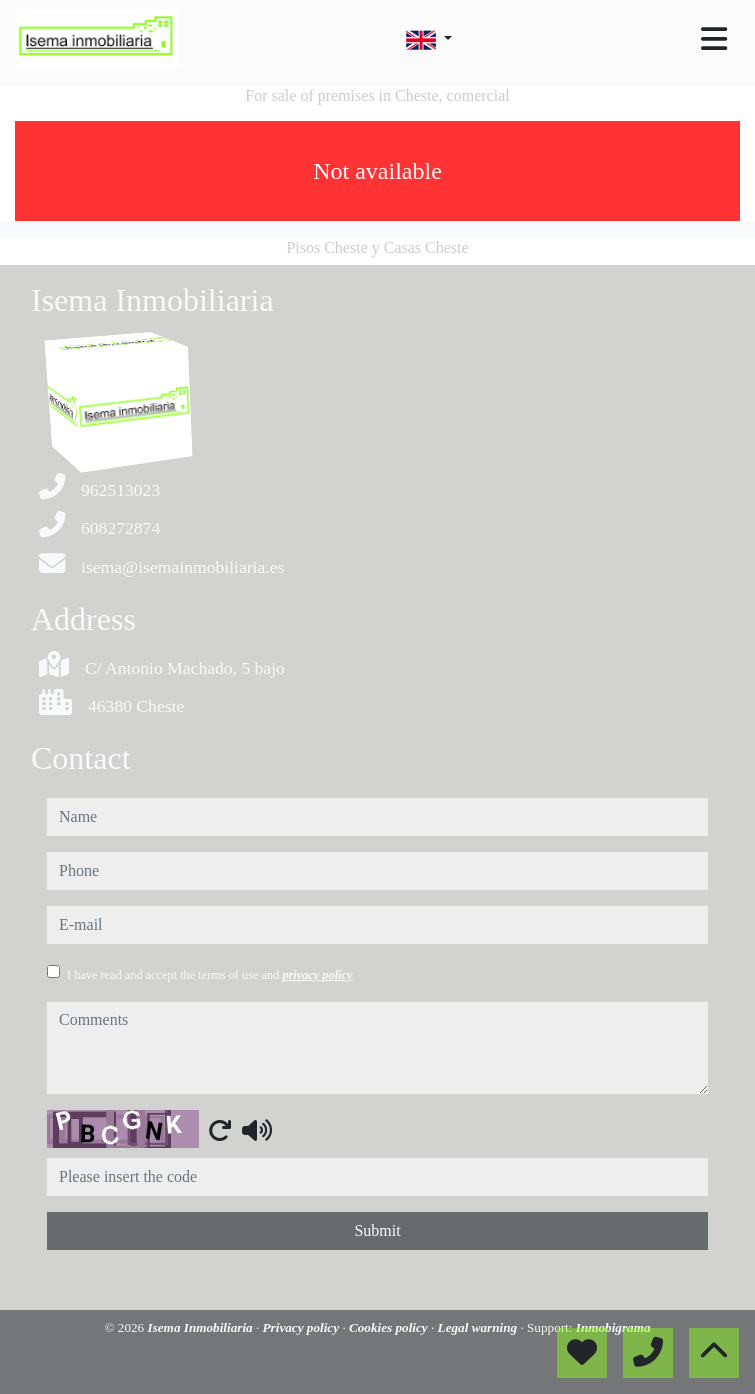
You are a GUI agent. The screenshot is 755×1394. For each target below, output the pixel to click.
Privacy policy (303, 1327)
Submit (377, 1230)
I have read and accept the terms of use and (209, 975)
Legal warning (479, 1327)
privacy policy (317, 975)
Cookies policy (390, 1327)
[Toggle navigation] (714, 39)
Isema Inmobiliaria (202, 1327)
